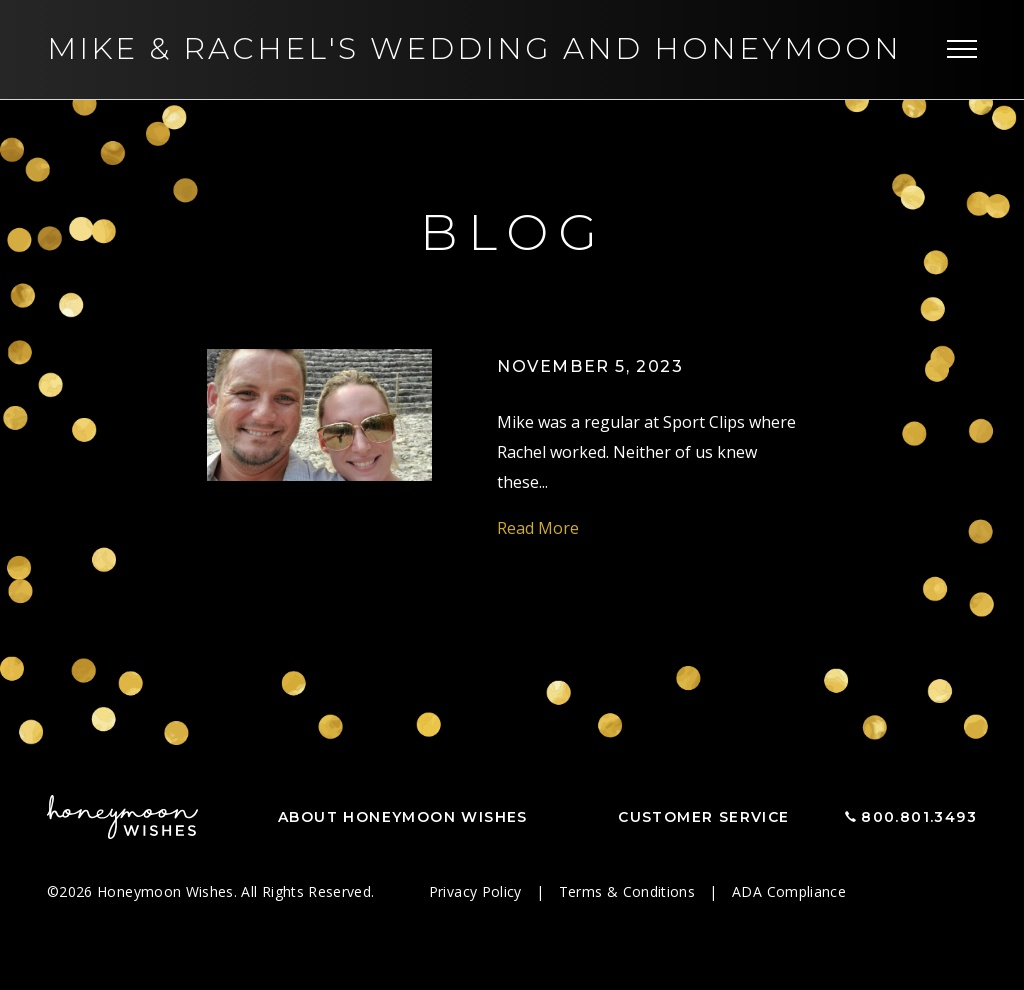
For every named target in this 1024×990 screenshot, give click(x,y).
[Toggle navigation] (962, 50)
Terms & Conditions (629, 891)
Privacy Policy (477, 891)
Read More (538, 528)
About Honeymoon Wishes (403, 817)
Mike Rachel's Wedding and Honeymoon (474, 48)
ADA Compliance (789, 891)
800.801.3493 (919, 817)
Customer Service (703, 817)
